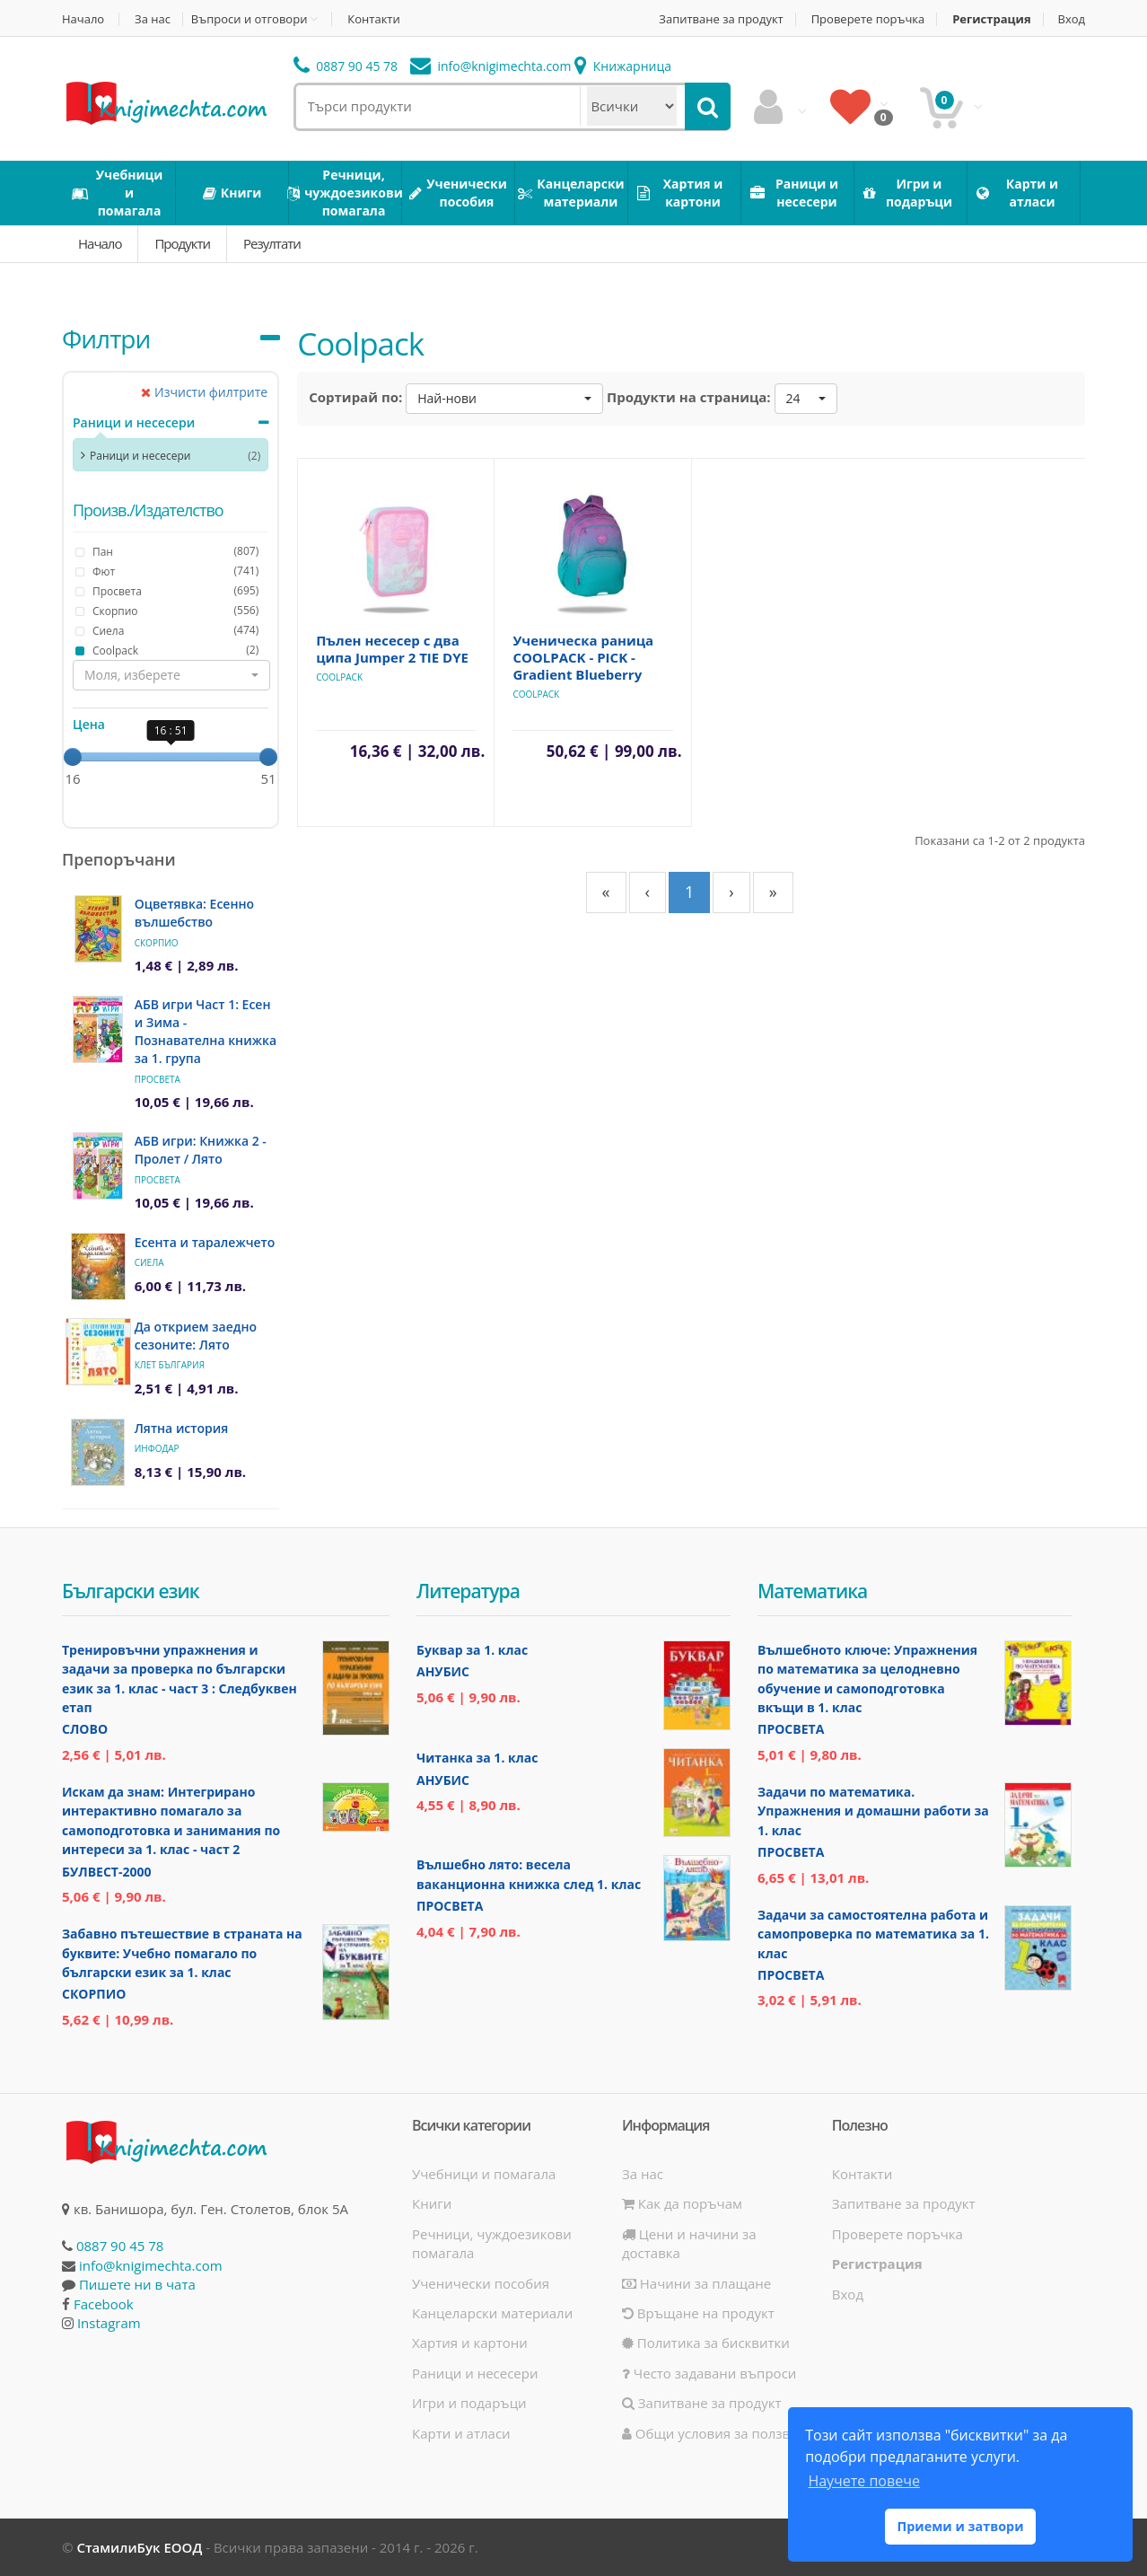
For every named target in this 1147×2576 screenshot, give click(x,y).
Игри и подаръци (469, 2403)
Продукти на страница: (689, 397)
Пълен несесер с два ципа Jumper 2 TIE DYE (392, 648)
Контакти (373, 19)
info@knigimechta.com (151, 2265)
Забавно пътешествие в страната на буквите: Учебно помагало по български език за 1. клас (182, 1953)
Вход (1072, 19)
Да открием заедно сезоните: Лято (196, 1335)
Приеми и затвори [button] (960, 2526)
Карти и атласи (461, 2433)
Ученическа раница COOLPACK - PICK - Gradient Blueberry (582, 657)
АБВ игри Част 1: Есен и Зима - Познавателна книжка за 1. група (205, 1031)
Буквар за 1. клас (472, 1649)
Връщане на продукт (698, 2313)
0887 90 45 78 (345, 66)
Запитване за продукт (721, 19)
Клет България (170, 1364)
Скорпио (157, 942)
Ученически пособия (480, 2283)
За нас (153, 19)
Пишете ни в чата (137, 2284)
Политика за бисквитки (706, 2343)
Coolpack (339, 677)
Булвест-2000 (106, 1871)
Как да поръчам (682, 2203)
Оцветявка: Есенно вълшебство (194, 912)
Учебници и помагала (484, 2174)
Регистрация (991, 19)
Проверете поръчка (868, 19)
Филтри (106, 338)
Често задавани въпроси (709, 2373)
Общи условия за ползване (718, 2433)
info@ (491, 66)
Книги (431, 2203)
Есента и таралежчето (205, 1242)
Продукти (182, 243)
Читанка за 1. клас (477, 1757)
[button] (171, 675)
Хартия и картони (470, 2343)
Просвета (157, 1079)
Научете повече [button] (863, 2481)
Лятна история (182, 1428)
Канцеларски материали (492, 2313)
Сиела (149, 1262)
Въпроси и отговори (249, 19)
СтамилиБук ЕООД (139, 2547)
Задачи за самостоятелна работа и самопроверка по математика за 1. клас (873, 1934)
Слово (85, 1728)
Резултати (272, 243)
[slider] (73, 757)
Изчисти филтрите (204, 391)
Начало (83, 19)
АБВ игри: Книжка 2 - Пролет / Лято (201, 1149)
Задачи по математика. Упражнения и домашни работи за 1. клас (873, 1811)
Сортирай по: (355, 397)
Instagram (109, 2323)
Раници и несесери (134, 422)
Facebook (104, 2304)
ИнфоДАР (157, 1448)
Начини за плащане (696, 2283)
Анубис (442, 1671)
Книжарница (622, 66)
